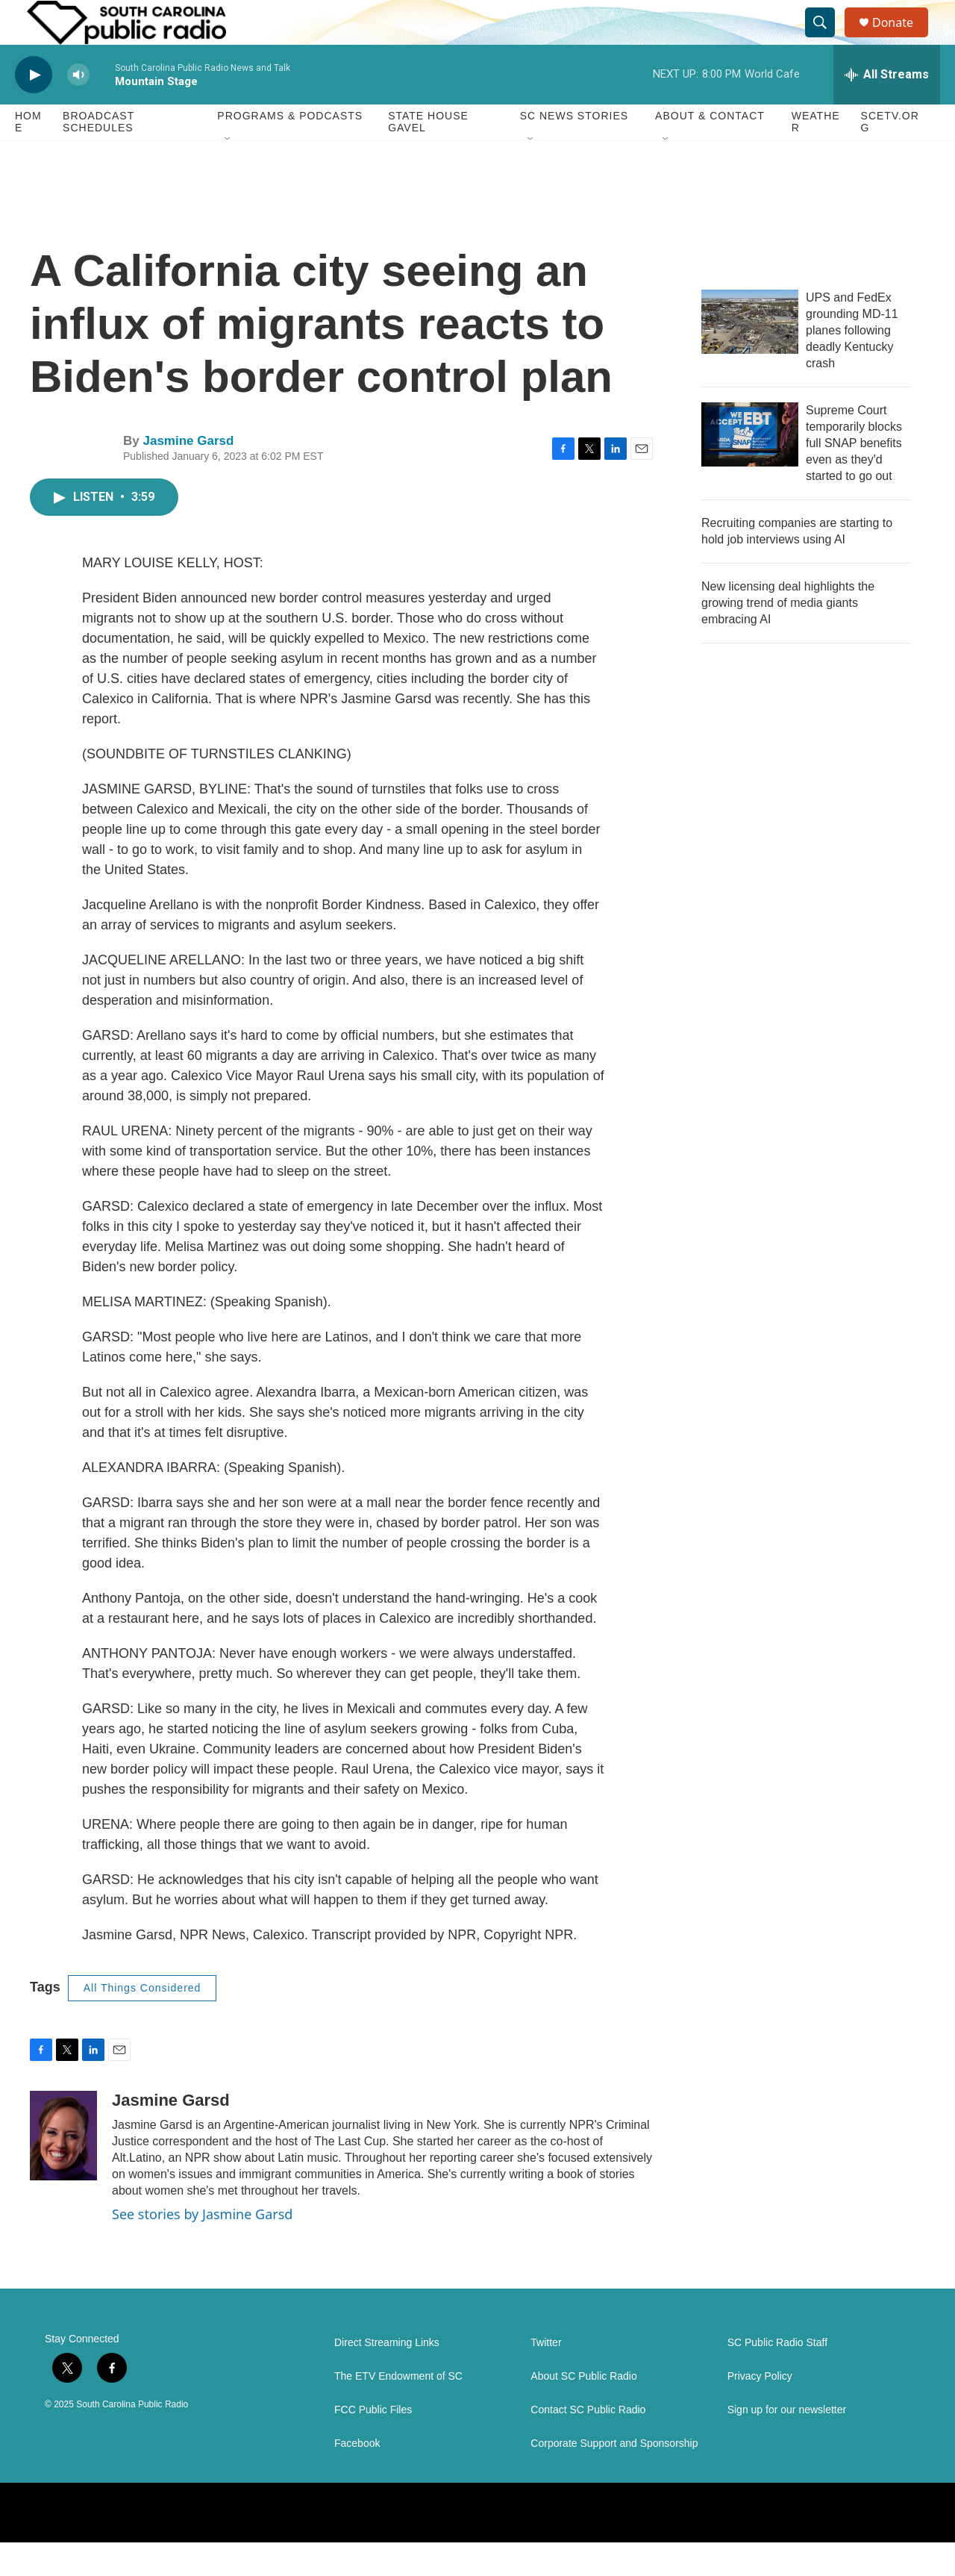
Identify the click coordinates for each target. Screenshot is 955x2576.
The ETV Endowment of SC (398, 2410)
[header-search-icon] (827, 39)
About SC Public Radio (583, 2410)
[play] (34, 108)
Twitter (545, 2376)
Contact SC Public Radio (587, 2443)
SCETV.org (890, 155)
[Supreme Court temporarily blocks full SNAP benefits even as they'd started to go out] (749, 468)
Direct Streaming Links (386, 2376)
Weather (816, 155)
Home (28, 155)
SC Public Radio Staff (777, 2376)
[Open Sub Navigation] (228, 173)
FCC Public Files (373, 2443)
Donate (902, 39)
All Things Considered (142, 2021)
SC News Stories (574, 149)
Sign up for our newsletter (787, 2443)
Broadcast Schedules (98, 155)
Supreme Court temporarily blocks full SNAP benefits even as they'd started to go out (854, 476)
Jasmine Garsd (188, 474)
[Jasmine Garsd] (63, 2169)
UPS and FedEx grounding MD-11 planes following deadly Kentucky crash (852, 364)
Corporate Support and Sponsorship (614, 2477)
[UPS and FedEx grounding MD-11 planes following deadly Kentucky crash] (749, 355)
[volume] (78, 108)
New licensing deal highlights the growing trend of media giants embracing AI (787, 636)
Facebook (357, 2477)
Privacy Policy (759, 2410)
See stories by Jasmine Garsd (202, 2248)
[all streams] (886, 108)
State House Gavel (428, 155)
